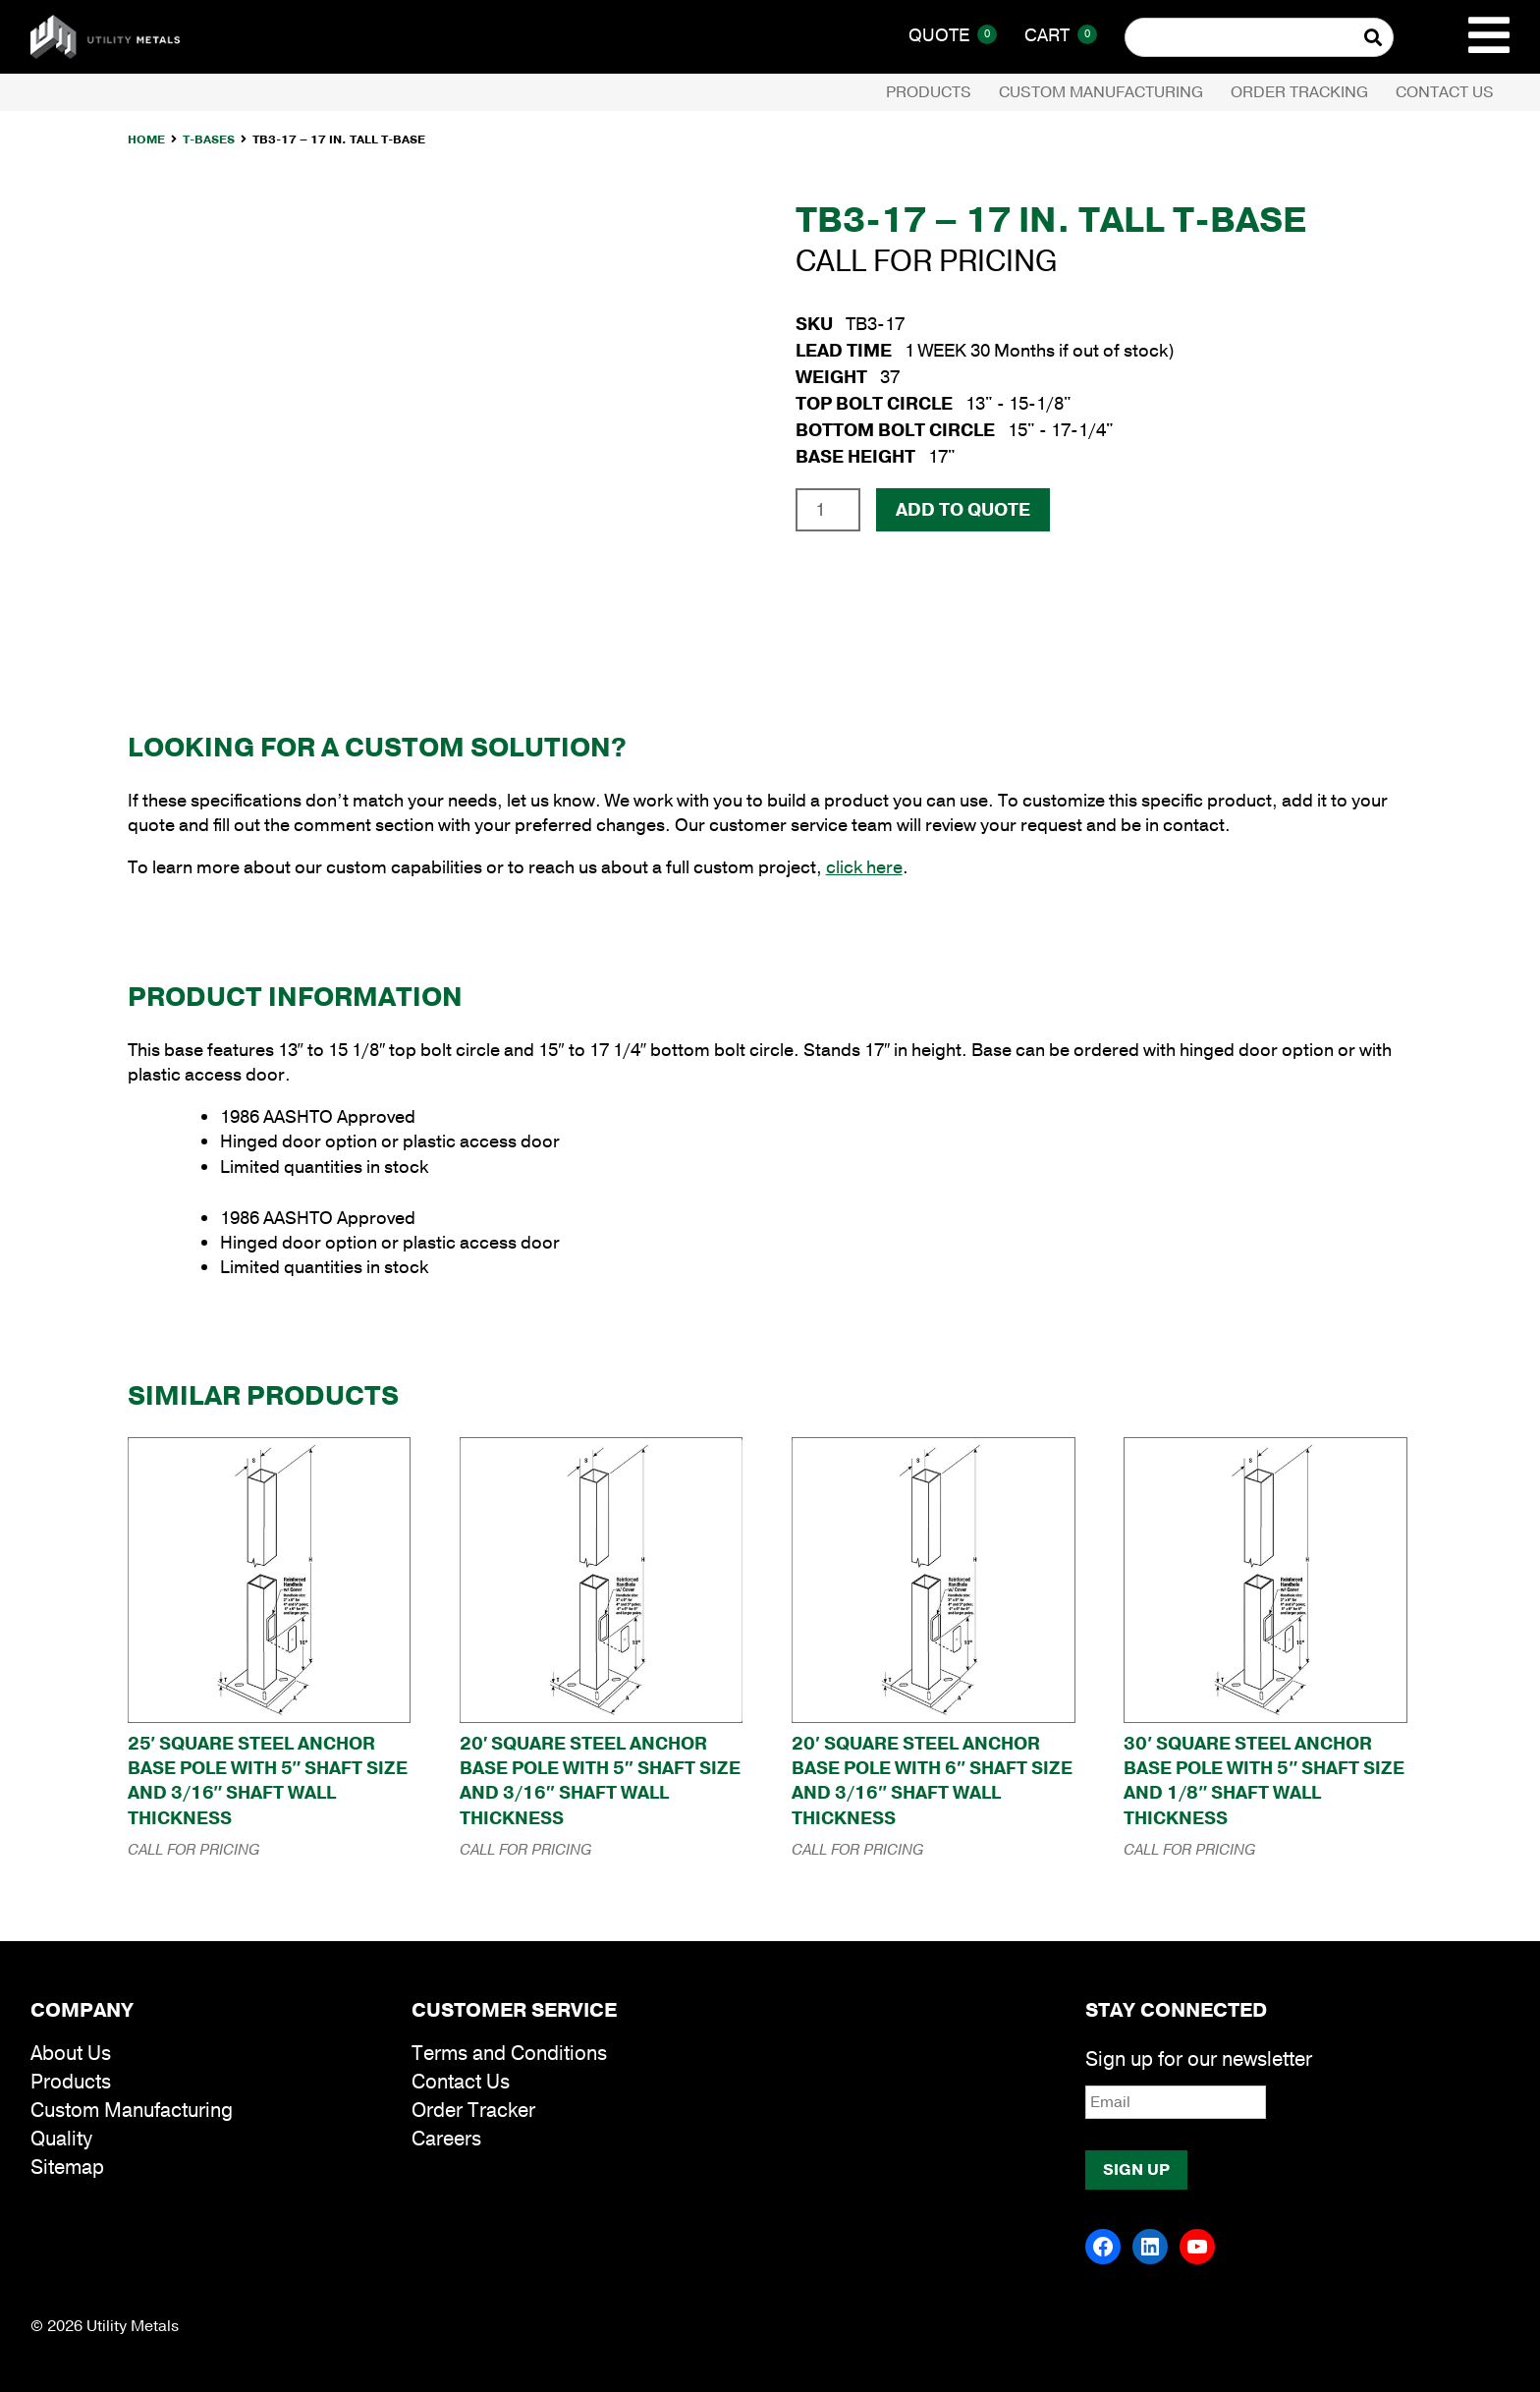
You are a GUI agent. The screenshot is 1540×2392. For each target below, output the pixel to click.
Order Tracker (473, 2110)
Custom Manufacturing (1101, 92)
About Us (70, 2053)
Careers (446, 2139)
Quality (61, 2139)
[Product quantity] (827, 509)
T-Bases (209, 139)
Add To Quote (963, 510)
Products (928, 92)
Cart (1060, 35)
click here (864, 867)
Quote (952, 35)
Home (146, 139)
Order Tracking (1299, 92)
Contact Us (1445, 92)
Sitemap (67, 2167)
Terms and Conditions (509, 2053)
